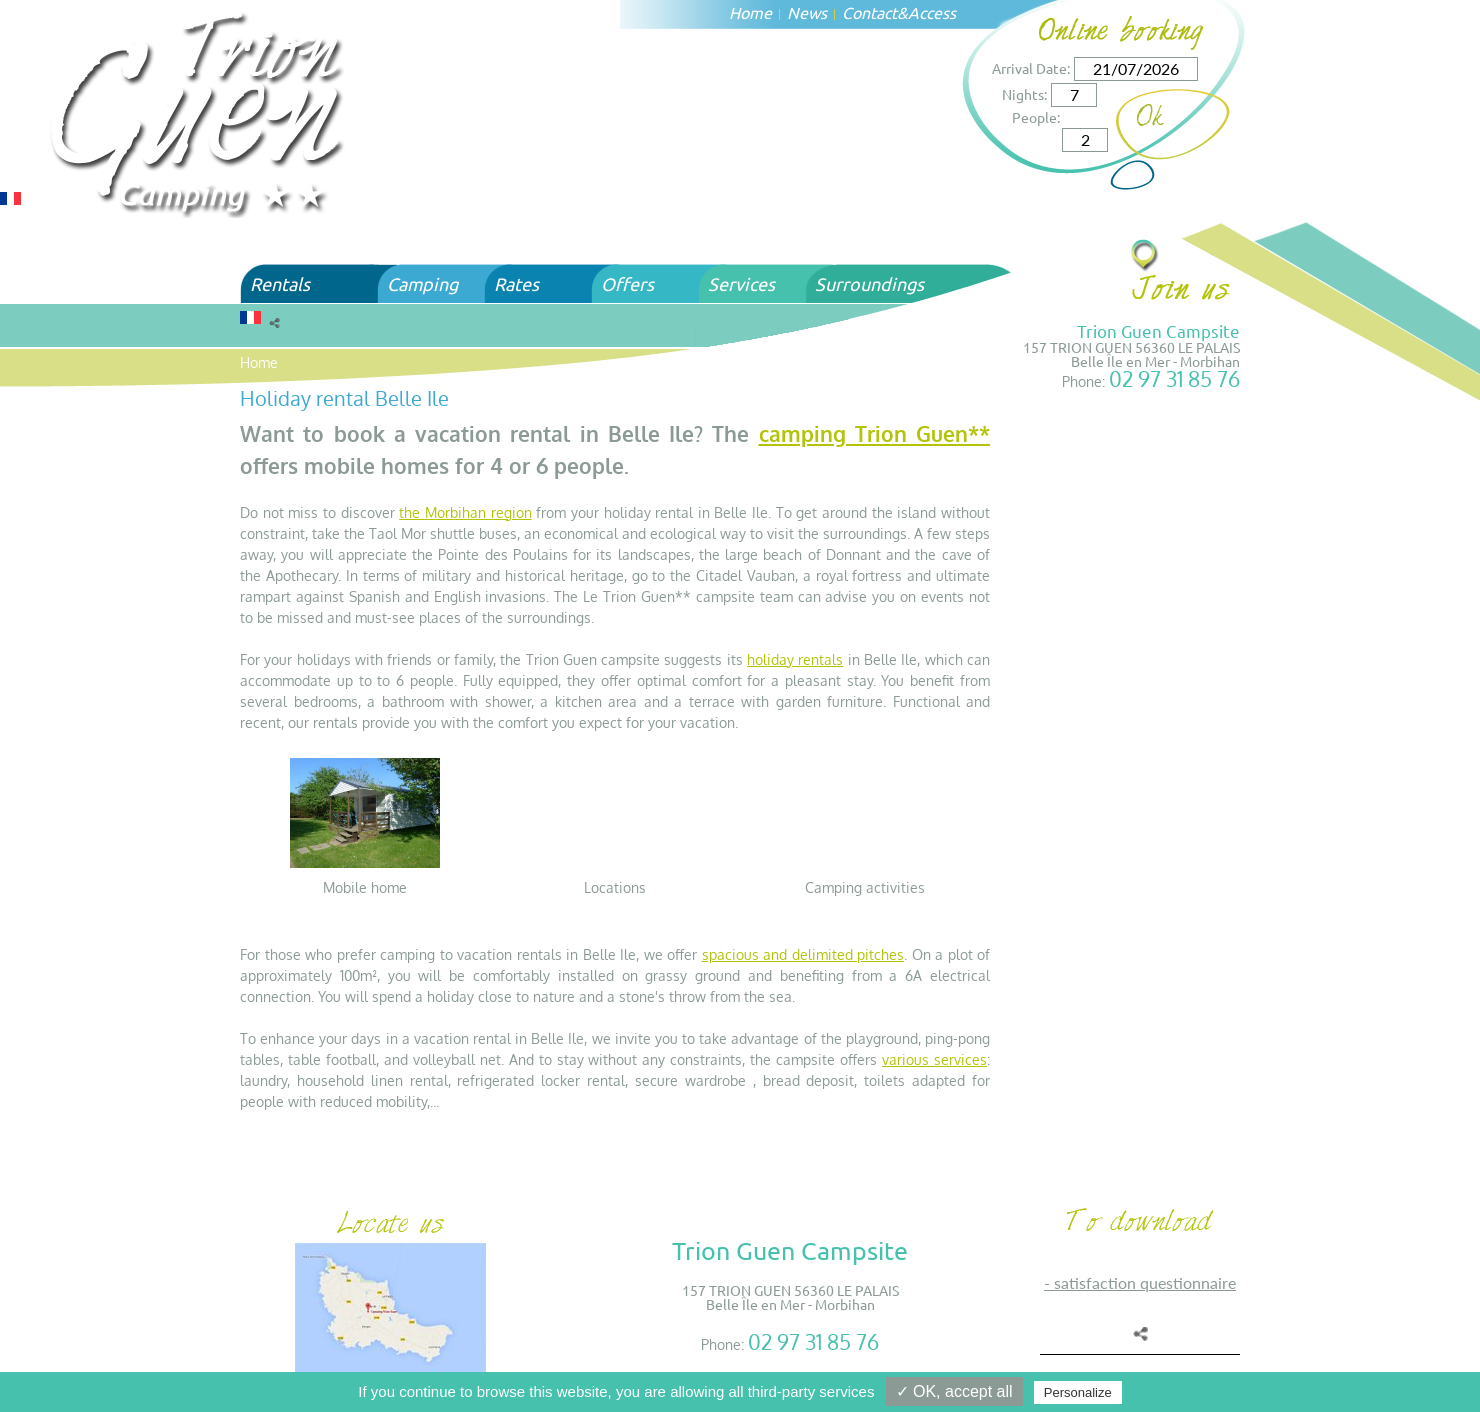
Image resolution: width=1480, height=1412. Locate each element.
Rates (516, 283)
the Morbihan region (465, 512)
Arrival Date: (1031, 68)
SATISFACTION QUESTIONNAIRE (1145, 1282)
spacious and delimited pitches (803, 954)
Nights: (1024, 94)
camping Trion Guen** (875, 433)
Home (750, 12)
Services (741, 283)
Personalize (1078, 1392)
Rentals (280, 283)
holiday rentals (795, 659)
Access (932, 12)
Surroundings (869, 283)
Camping (422, 283)
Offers (627, 283)
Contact (869, 12)
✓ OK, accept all (954, 1391)
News (807, 12)
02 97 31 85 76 (1174, 378)
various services (934, 1059)
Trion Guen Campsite (1158, 330)
